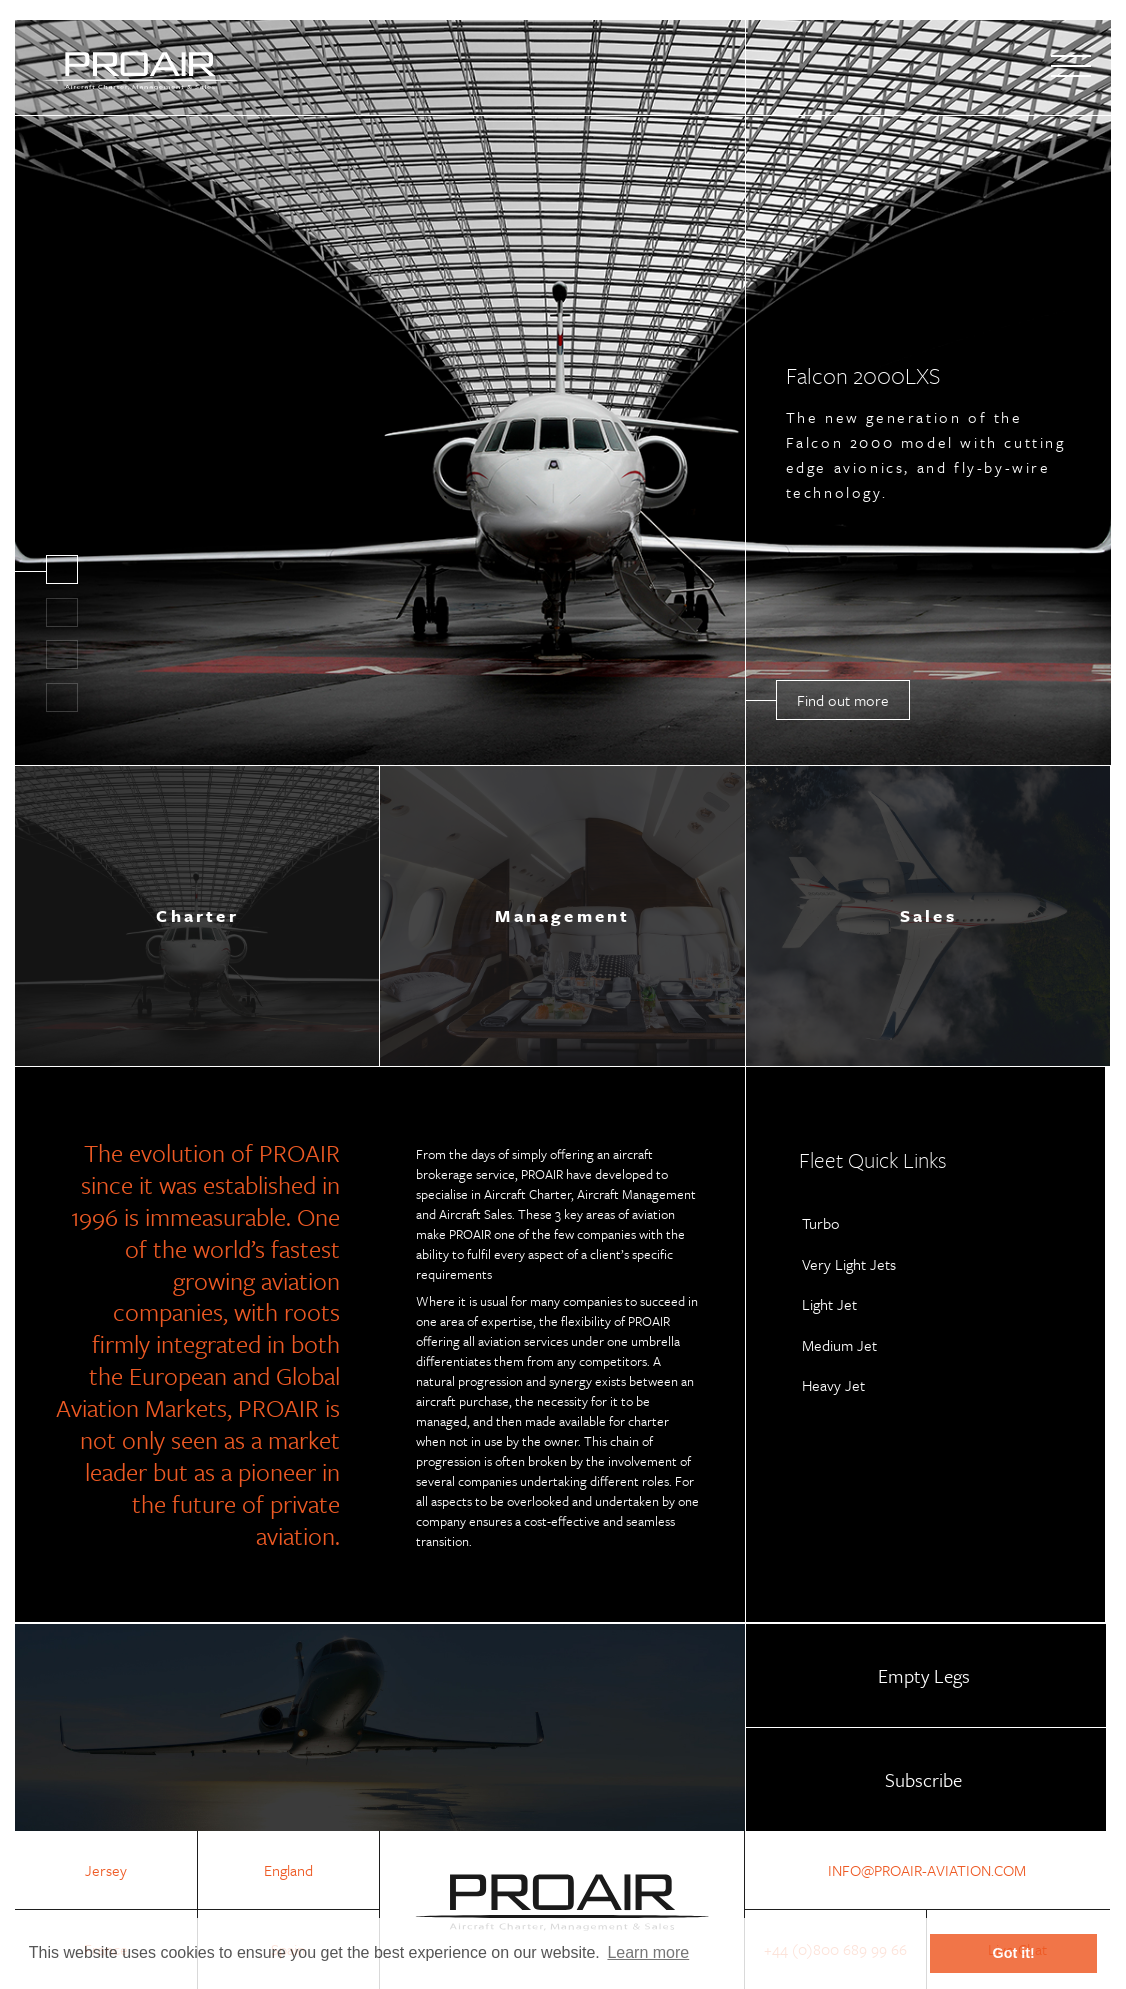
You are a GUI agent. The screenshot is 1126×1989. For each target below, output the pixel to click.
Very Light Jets (849, 1264)
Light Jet (829, 1304)
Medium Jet (839, 1345)
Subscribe (923, 1779)
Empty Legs (924, 1675)
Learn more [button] (648, 1952)
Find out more (843, 700)
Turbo (821, 1223)
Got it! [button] (1014, 1953)
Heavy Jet (833, 1385)
